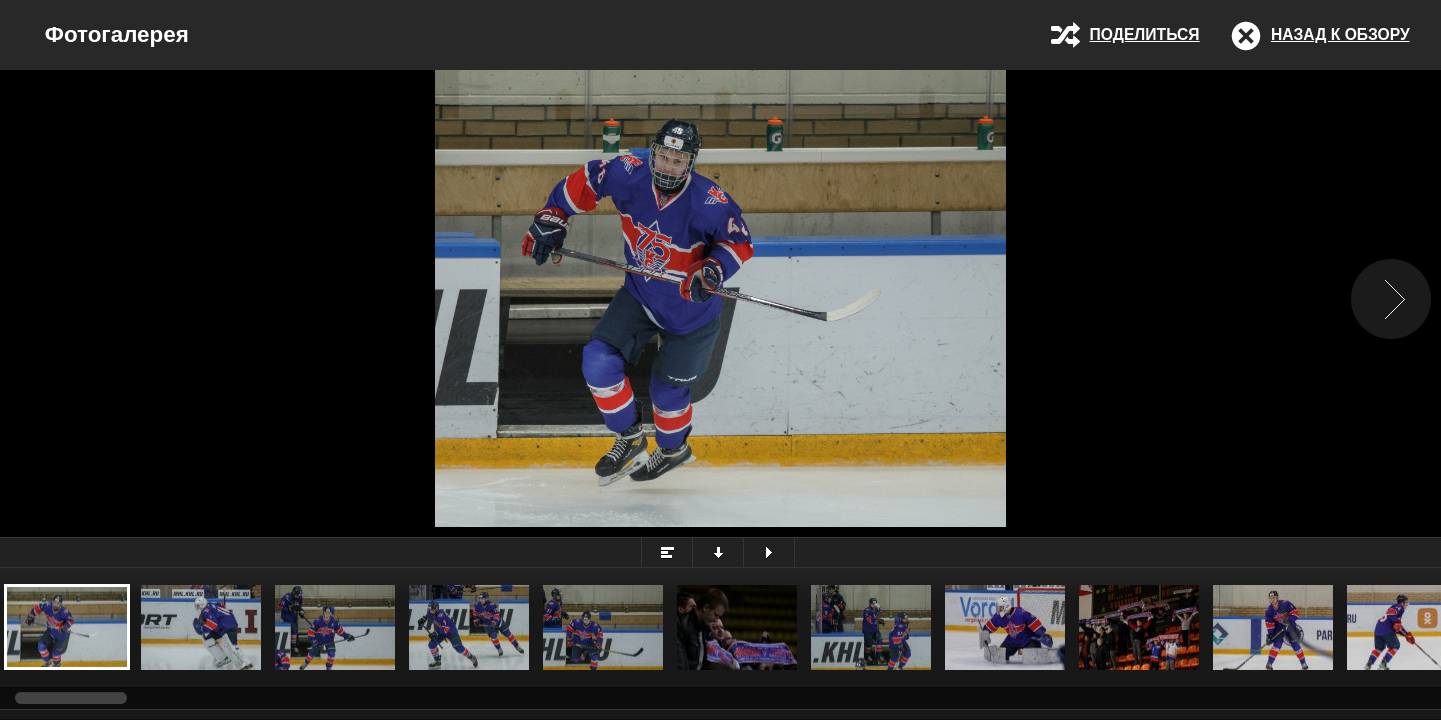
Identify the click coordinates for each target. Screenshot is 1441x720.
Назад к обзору (1340, 34)
